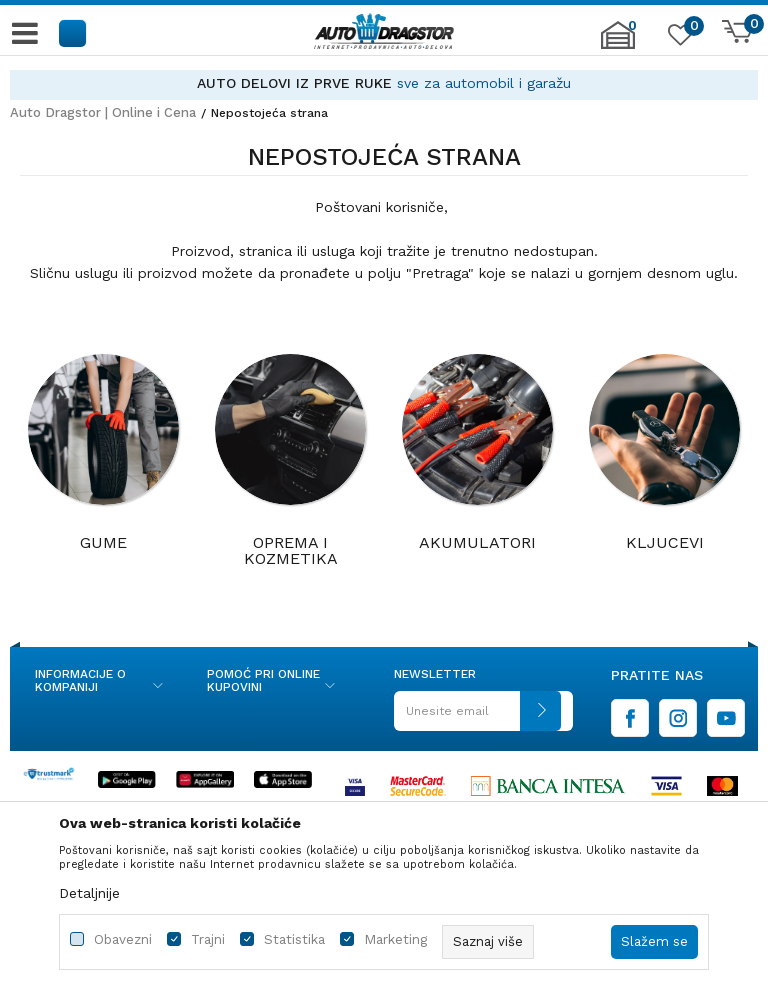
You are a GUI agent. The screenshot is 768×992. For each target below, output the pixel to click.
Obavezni (123, 939)
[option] (384, 83)
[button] (73, 32)
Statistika (294, 939)
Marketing (395, 939)
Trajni (208, 939)
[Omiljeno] (678, 39)
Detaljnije (89, 893)
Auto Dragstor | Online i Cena (103, 112)
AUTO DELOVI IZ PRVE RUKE (294, 83)
